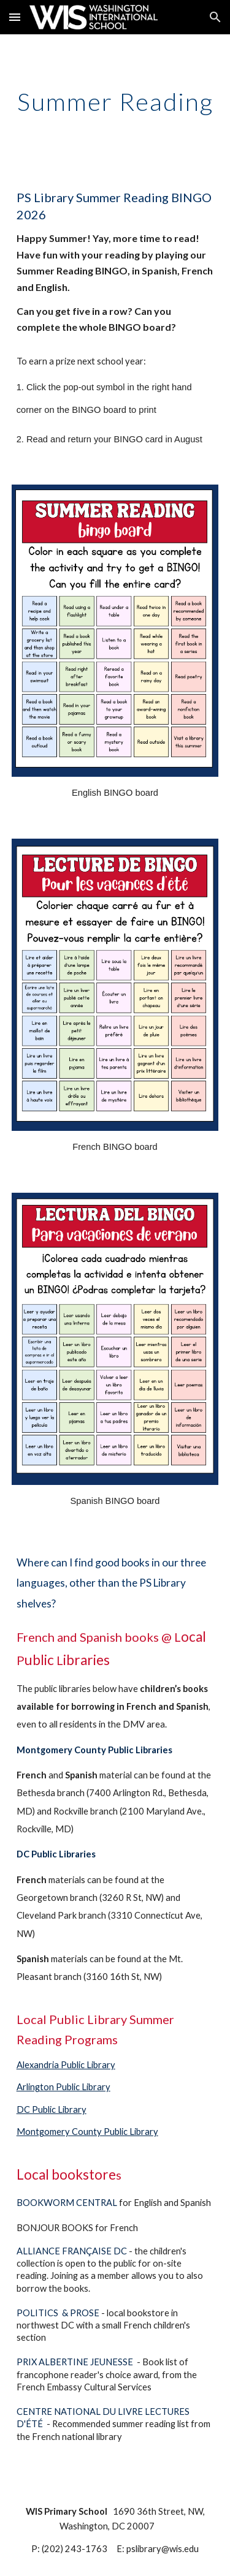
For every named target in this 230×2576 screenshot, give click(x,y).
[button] (14, 17)
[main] (115, 101)
